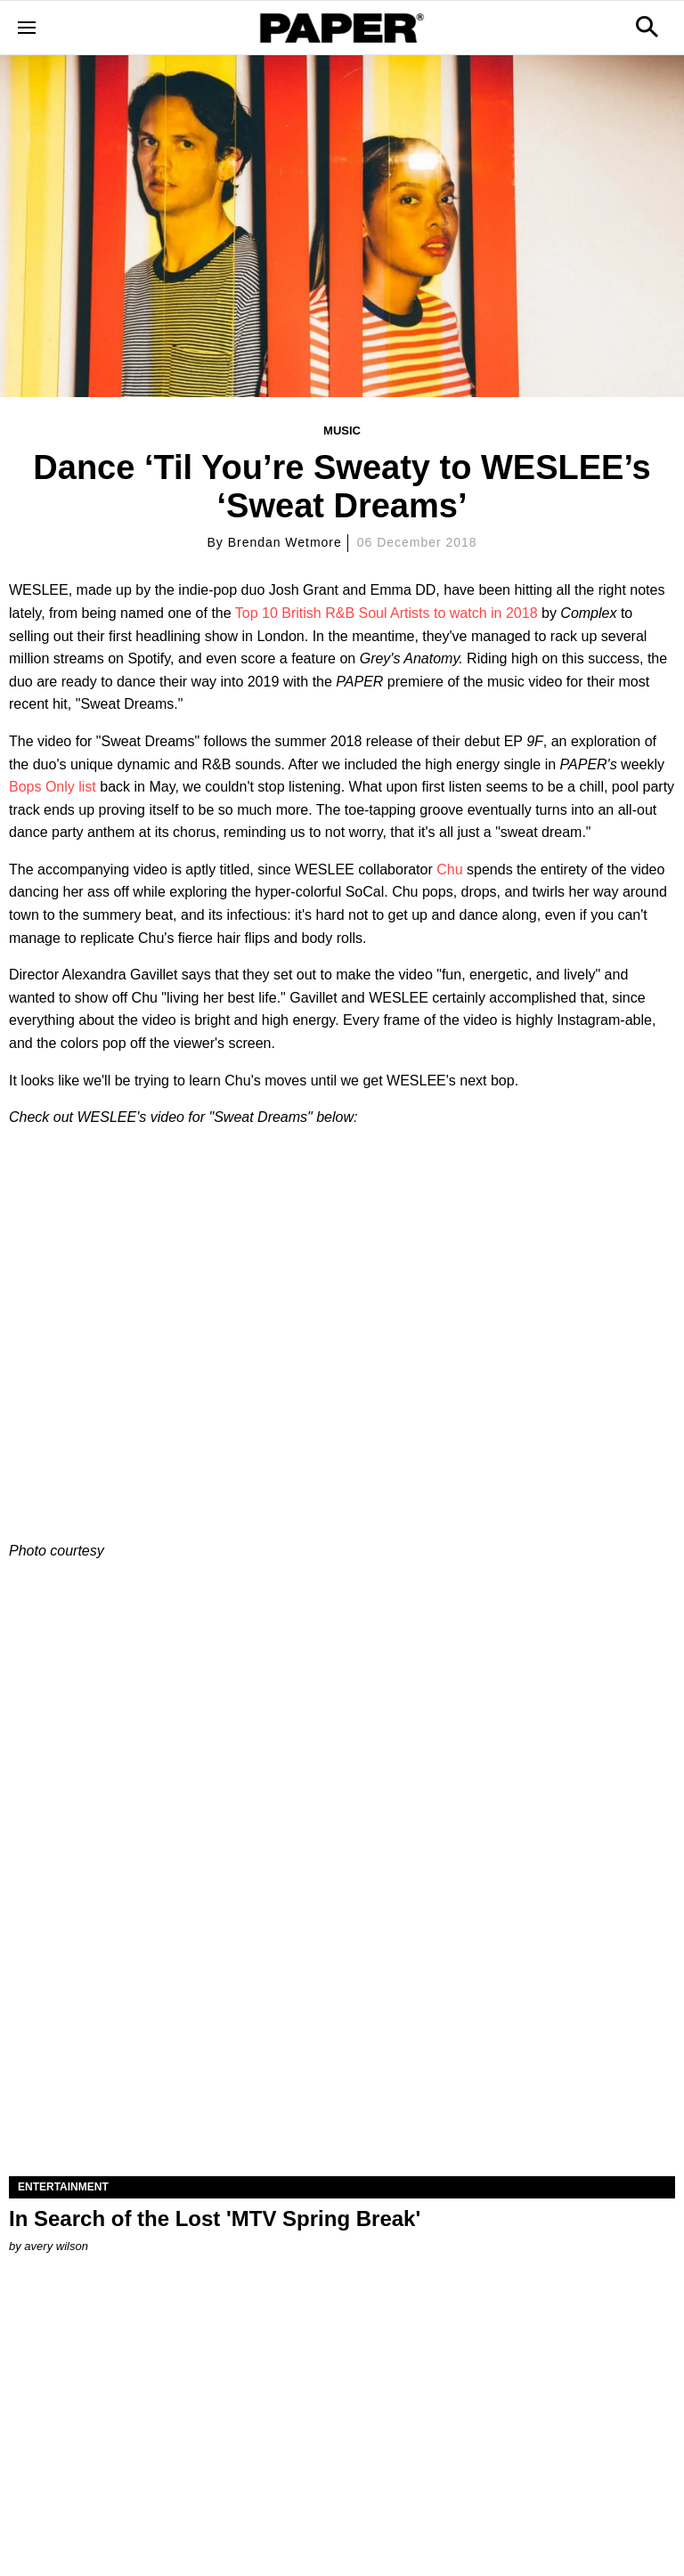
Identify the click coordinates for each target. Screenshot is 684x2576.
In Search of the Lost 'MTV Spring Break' (214, 2218)
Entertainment (63, 2187)
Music (342, 430)
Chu (449, 869)
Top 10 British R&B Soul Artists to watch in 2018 (386, 613)
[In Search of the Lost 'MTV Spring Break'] (342, 2009)
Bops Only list (52, 786)
